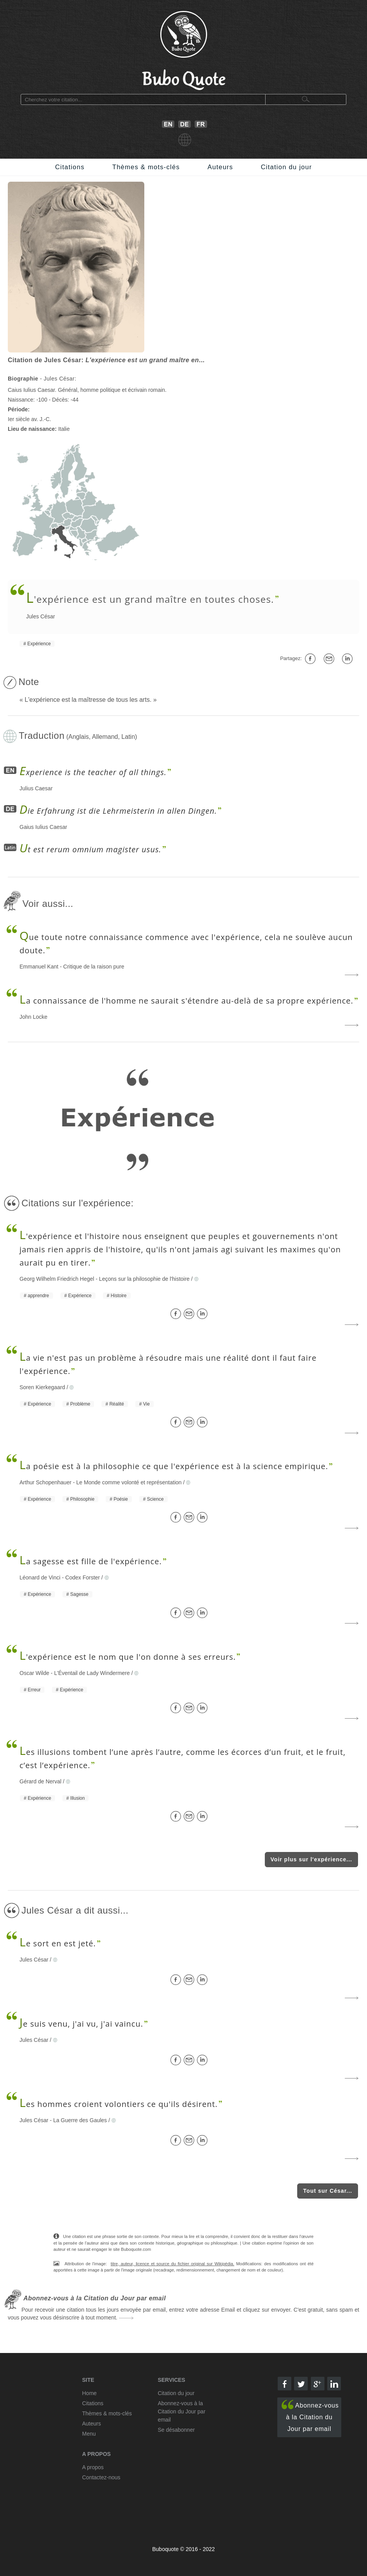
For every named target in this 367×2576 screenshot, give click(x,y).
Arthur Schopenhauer (45, 1482)
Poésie (120, 1499)
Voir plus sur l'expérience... (311, 1859)
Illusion (77, 1798)
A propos (93, 2467)
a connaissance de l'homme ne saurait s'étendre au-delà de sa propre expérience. (186, 1000)
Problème (80, 1404)
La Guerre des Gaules (80, 2120)
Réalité (116, 1404)
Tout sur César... (327, 2191)
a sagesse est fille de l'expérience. (91, 1561)
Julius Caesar (36, 788)
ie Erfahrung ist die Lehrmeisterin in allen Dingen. (118, 811)
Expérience (39, 643)
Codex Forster (82, 1577)
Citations (69, 167)
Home (89, 2393)
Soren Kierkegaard (42, 1387)
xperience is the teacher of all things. (93, 772)
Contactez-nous (101, 2477)
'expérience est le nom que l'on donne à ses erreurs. (128, 1657)
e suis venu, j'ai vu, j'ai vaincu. (81, 2023)
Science (155, 1499)
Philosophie (82, 1499)
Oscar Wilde (34, 1673)
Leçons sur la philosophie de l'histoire (144, 1279)
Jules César (40, 616)
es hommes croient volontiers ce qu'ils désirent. (119, 2104)
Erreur (34, 1690)
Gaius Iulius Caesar (43, 827)
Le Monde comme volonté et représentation (129, 1482)
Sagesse (79, 1594)
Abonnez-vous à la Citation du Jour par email (310, 2416)
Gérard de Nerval (40, 1781)
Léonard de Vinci (40, 1577)
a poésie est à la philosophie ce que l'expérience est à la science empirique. (174, 1466)
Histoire (119, 1295)
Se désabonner (176, 2430)
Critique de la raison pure (93, 966)
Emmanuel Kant (39, 966)
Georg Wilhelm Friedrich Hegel (57, 1279)
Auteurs (220, 167)
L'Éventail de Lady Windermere (92, 1673)
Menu (89, 2434)
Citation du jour (286, 167)
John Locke (34, 1017)
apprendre (38, 1295)
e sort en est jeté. (58, 1943)
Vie (146, 1404)
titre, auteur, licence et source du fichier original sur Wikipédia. (172, 2263)
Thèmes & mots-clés (146, 167)
